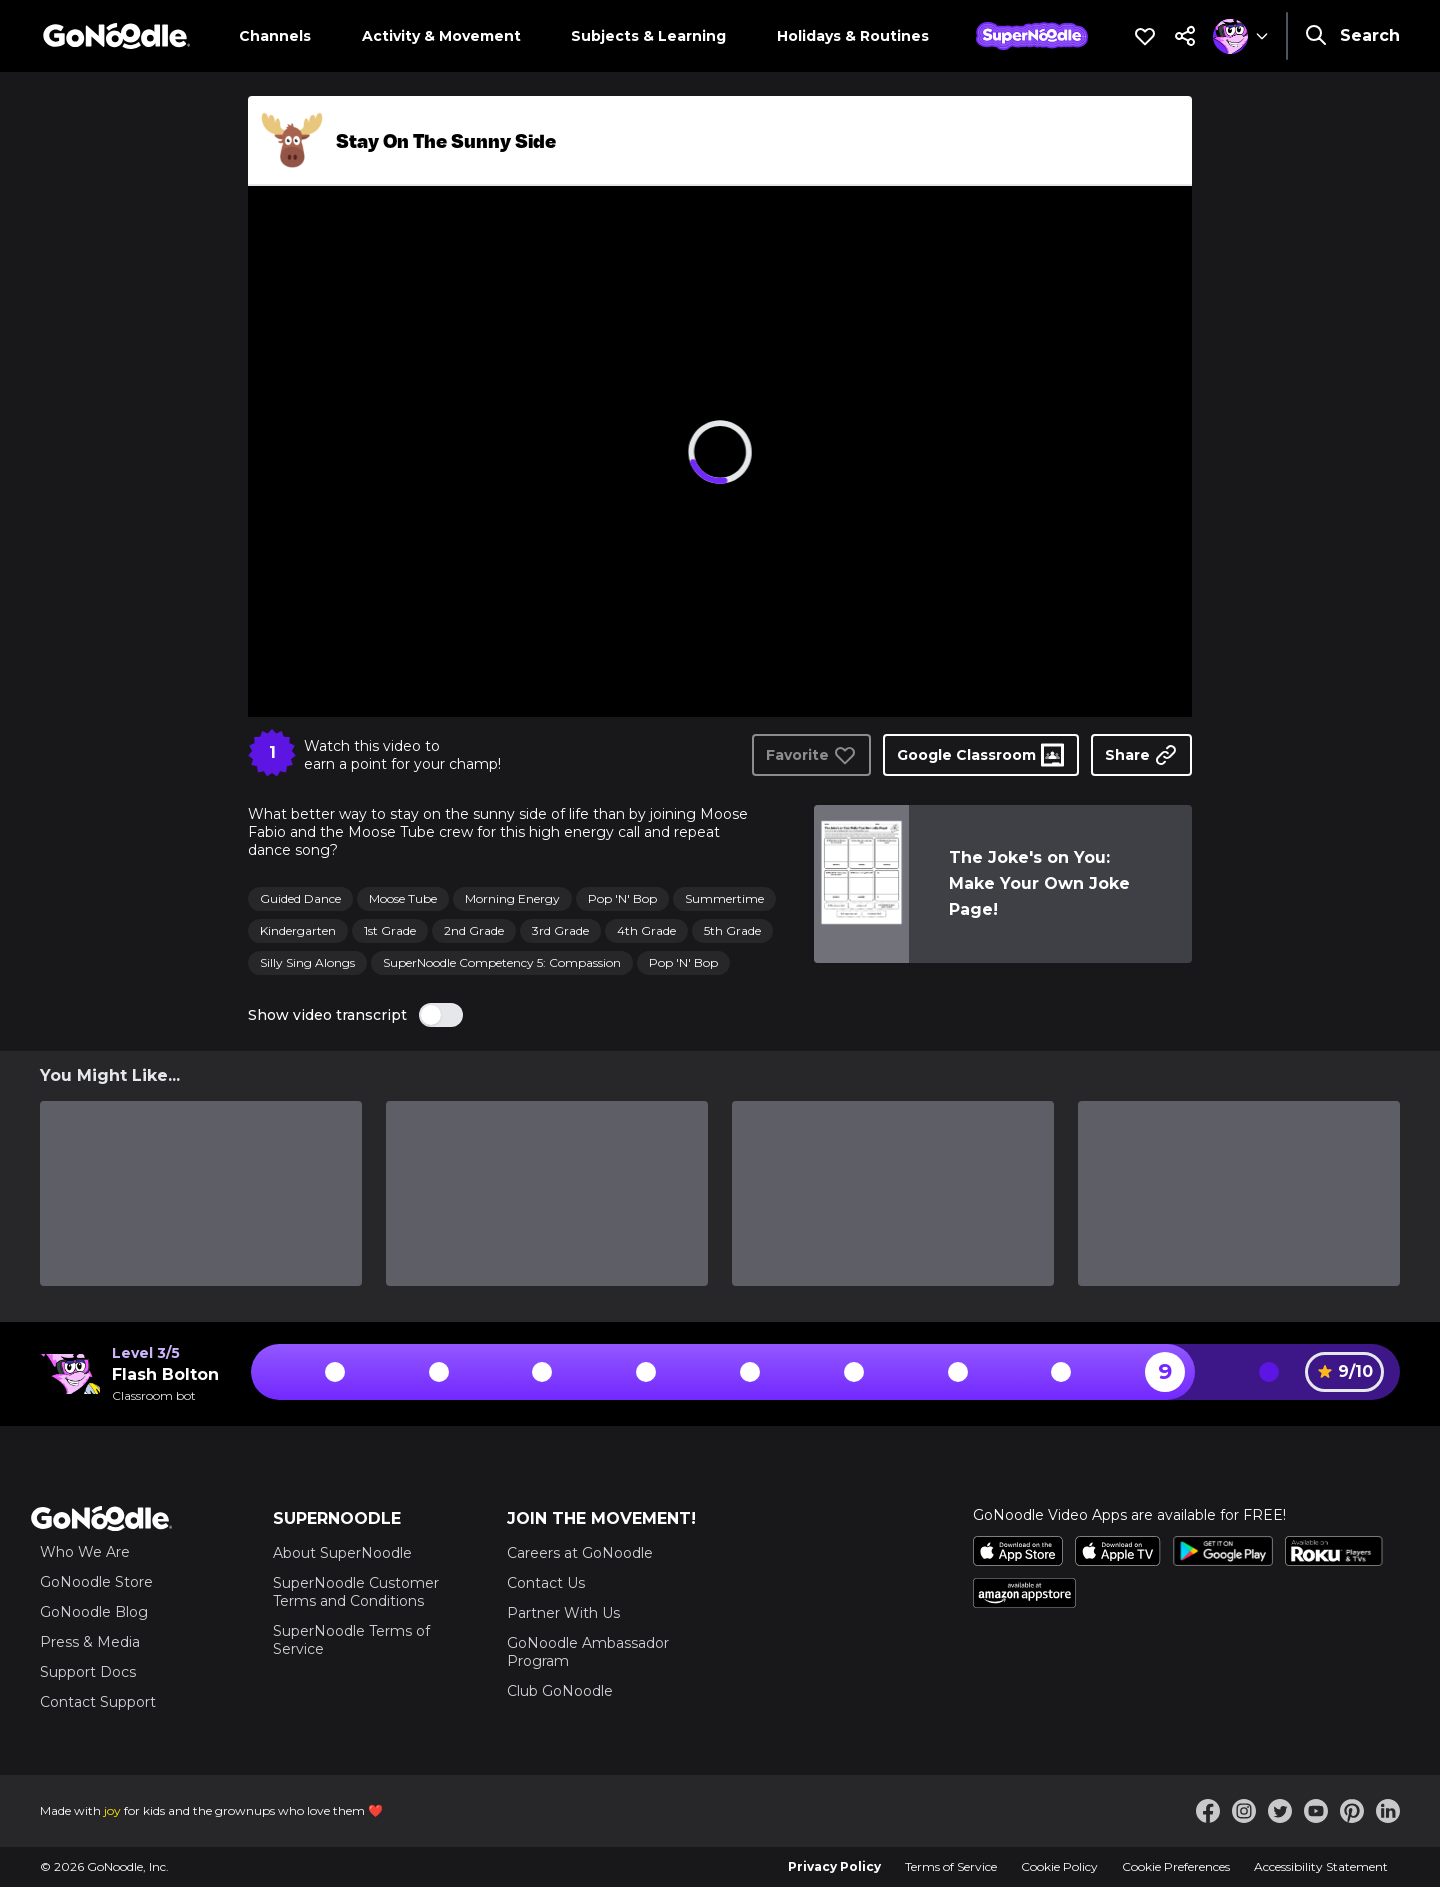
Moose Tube (403, 898)
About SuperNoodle (342, 1553)
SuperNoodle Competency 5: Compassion (502, 962)
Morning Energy (512, 898)
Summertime (724, 898)
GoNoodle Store (96, 1582)
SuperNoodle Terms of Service (351, 1640)
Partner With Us (563, 1613)
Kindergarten (298, 930)
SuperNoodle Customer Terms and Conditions (356, 1592)
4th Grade (646, 930)
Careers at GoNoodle (580, 1553)
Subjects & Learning (648, 36)
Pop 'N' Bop (622, 898)
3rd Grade (560, 930)
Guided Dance (300, 898)
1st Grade (390, 930)
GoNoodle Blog (94, 1612)
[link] (861, 884)
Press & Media (90, 1642)
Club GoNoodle (560, 1691)
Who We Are (85, 1552)
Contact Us (546, 1583)
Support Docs (88, 1672)
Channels (275, 36)
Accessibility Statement (1321, 1866)
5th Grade (732, 930)
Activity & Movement (441, 36)
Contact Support (98, 1702)
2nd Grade (474, 930)
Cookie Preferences (1176, 1866)
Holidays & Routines (853, 36)
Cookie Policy (1059, 1866)
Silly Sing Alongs (307, 962)
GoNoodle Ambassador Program (588, 1652)
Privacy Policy (834, 1866)
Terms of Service (951, 1866)
